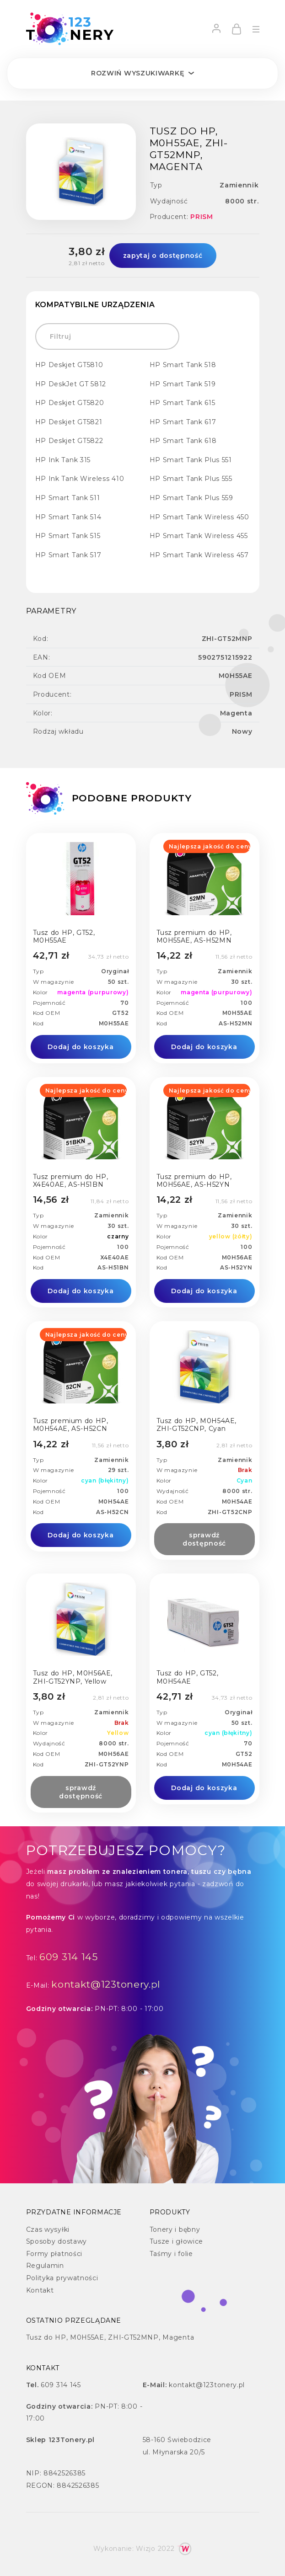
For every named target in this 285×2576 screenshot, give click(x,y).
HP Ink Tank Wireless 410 (79, 479)
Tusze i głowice (177, 2241)
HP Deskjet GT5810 (69, 365)
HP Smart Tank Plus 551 (191, 460)
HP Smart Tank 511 (67, 498)
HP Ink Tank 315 (63, 460)
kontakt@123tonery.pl (106, 1984)
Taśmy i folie (171, 2254)
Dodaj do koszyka (80, 1047)
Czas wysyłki (48, 2229)
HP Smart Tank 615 (182, 403)
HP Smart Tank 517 (68, 555)
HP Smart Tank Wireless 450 (199, 517)
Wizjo (146, 2548)
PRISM (201, 217)
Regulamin (45, 2265)
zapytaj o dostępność (163, 255)
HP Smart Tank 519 (183, 384)
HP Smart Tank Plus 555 (191, 479)
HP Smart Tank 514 (68, 517)
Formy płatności (54, 2254)
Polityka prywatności (62, 2278)
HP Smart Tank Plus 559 (191, 498)
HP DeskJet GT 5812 (71, 384)
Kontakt (40, 2290)
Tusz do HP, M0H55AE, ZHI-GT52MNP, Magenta (110, 2337)
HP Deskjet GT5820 (69, 403)
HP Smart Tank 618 (183, 441)
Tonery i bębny (175, 2229)
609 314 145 (68, 1957)
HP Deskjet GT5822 (69, 441)
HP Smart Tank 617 (183, 422)
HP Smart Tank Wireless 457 (199, 555)
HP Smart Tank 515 (68, 536)
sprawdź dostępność (204, 1539)
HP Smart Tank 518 (183, 365)
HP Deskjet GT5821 (68, 422)
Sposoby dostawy (56, 2241)
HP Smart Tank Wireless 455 (199, 536)
